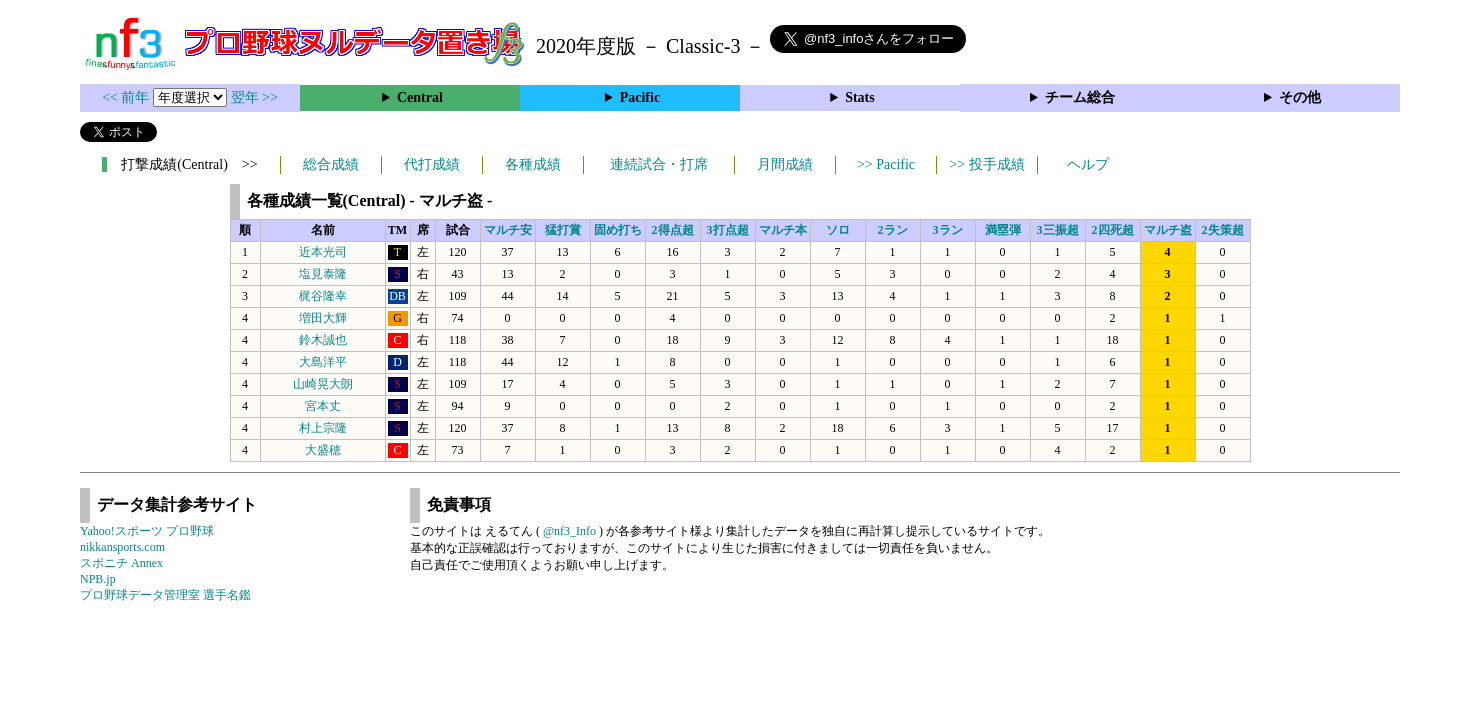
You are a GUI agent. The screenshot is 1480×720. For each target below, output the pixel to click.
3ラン (948, 230)
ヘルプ (1088, 164)
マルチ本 (783, 230)
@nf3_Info (569, 531)
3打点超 (728, 230)
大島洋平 (323, 362)
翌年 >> (254, 97)
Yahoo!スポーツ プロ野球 (147, 531)
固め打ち (618, 230)
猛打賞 (563, 230)
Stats (860, 97)
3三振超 (1058, 230)
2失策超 (1223, 230)
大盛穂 (323, 450)
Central (420, 97)
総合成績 (331, 164)
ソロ (838, 230)
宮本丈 (323, 406)
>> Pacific (886, 164)
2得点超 (673, 230)
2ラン (893, 230)
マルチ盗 (1168, 230)
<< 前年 (127, 97)
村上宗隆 (323, 428)
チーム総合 (1080, 97)
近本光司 (323, 252)
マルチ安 (508, 230)
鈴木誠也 (323, 340)
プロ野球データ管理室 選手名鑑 (165, 595)
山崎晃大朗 (323, 384)
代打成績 (432, 164)
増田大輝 (323, 318)
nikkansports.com (122, 547)
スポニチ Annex (121, 563)
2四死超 (1113, 230)
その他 (1300, 97)
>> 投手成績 (986, 164)
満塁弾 (1003, 230)
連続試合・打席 (659, 164)
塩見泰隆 (323, 274)
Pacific (640, 97)
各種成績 (533, 164)
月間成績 (785, 164)
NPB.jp (98, 579)
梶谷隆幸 (323, 296)
